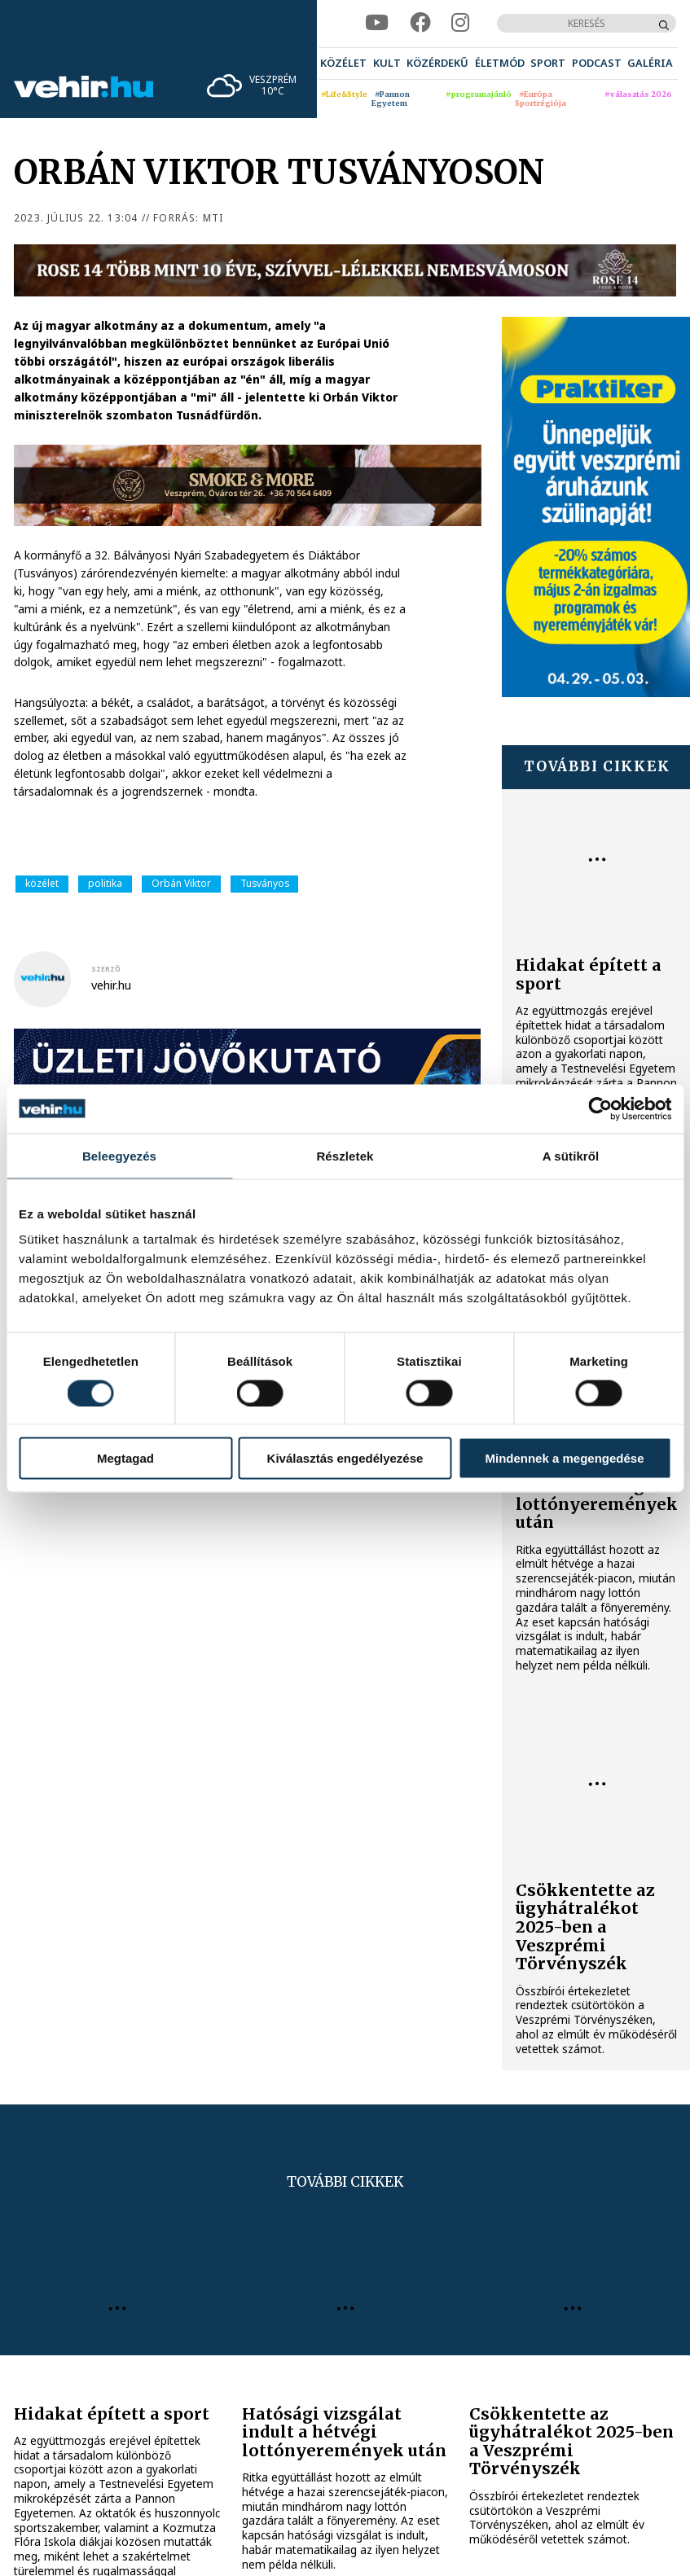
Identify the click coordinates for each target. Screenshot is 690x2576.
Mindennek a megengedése (564, 1458)
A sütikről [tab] (571, 1155)
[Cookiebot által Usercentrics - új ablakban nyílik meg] (600, 1108)
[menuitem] (343, 63)
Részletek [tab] (344, 1155)
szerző (106, 969)
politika (105, 883)
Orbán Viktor (181, 883)
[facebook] (420, 23)
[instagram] (460, 23)
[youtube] (377, 23)
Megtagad (125, 1458)
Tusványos (264, 883)
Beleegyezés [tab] (119, 1155)
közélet (42, 883)
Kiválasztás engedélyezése (345, 1458)
